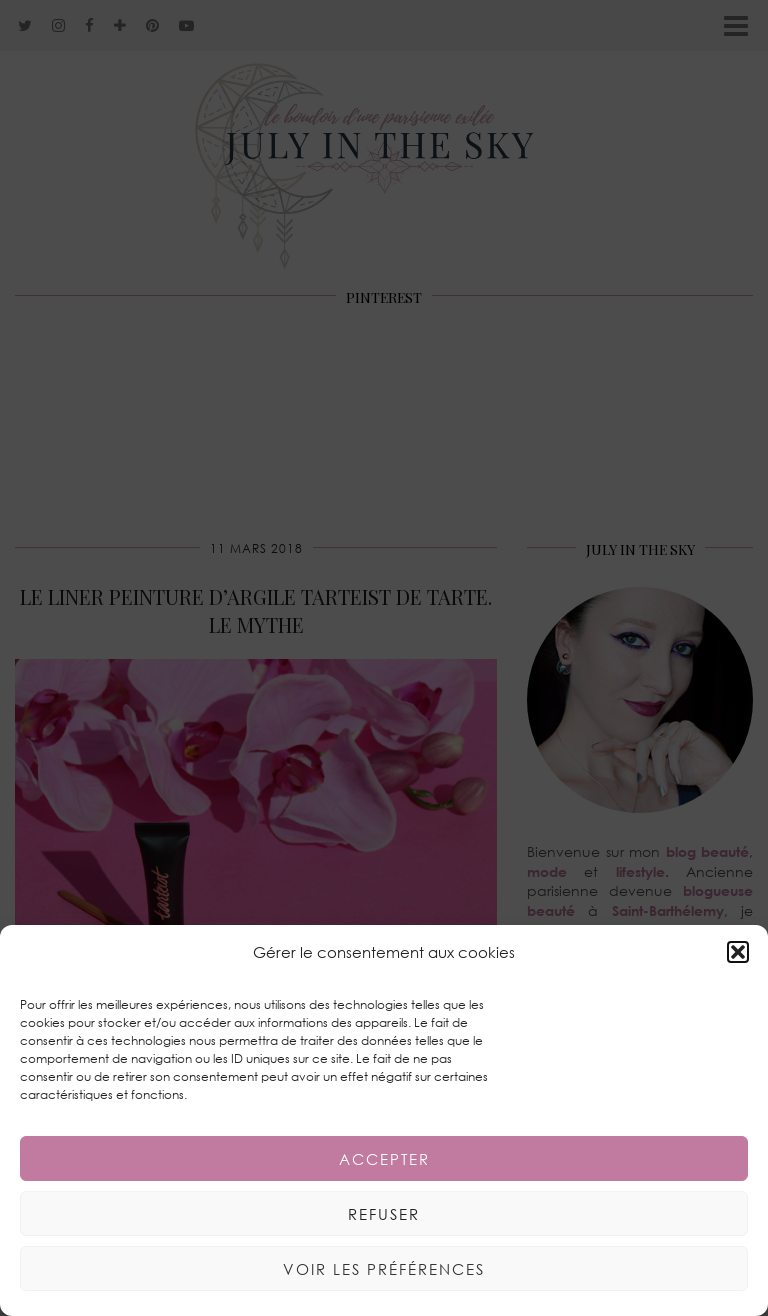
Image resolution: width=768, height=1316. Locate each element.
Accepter (384, 1159)
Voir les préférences (384, 1269)
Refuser (384, 1214)
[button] (738, 952)
